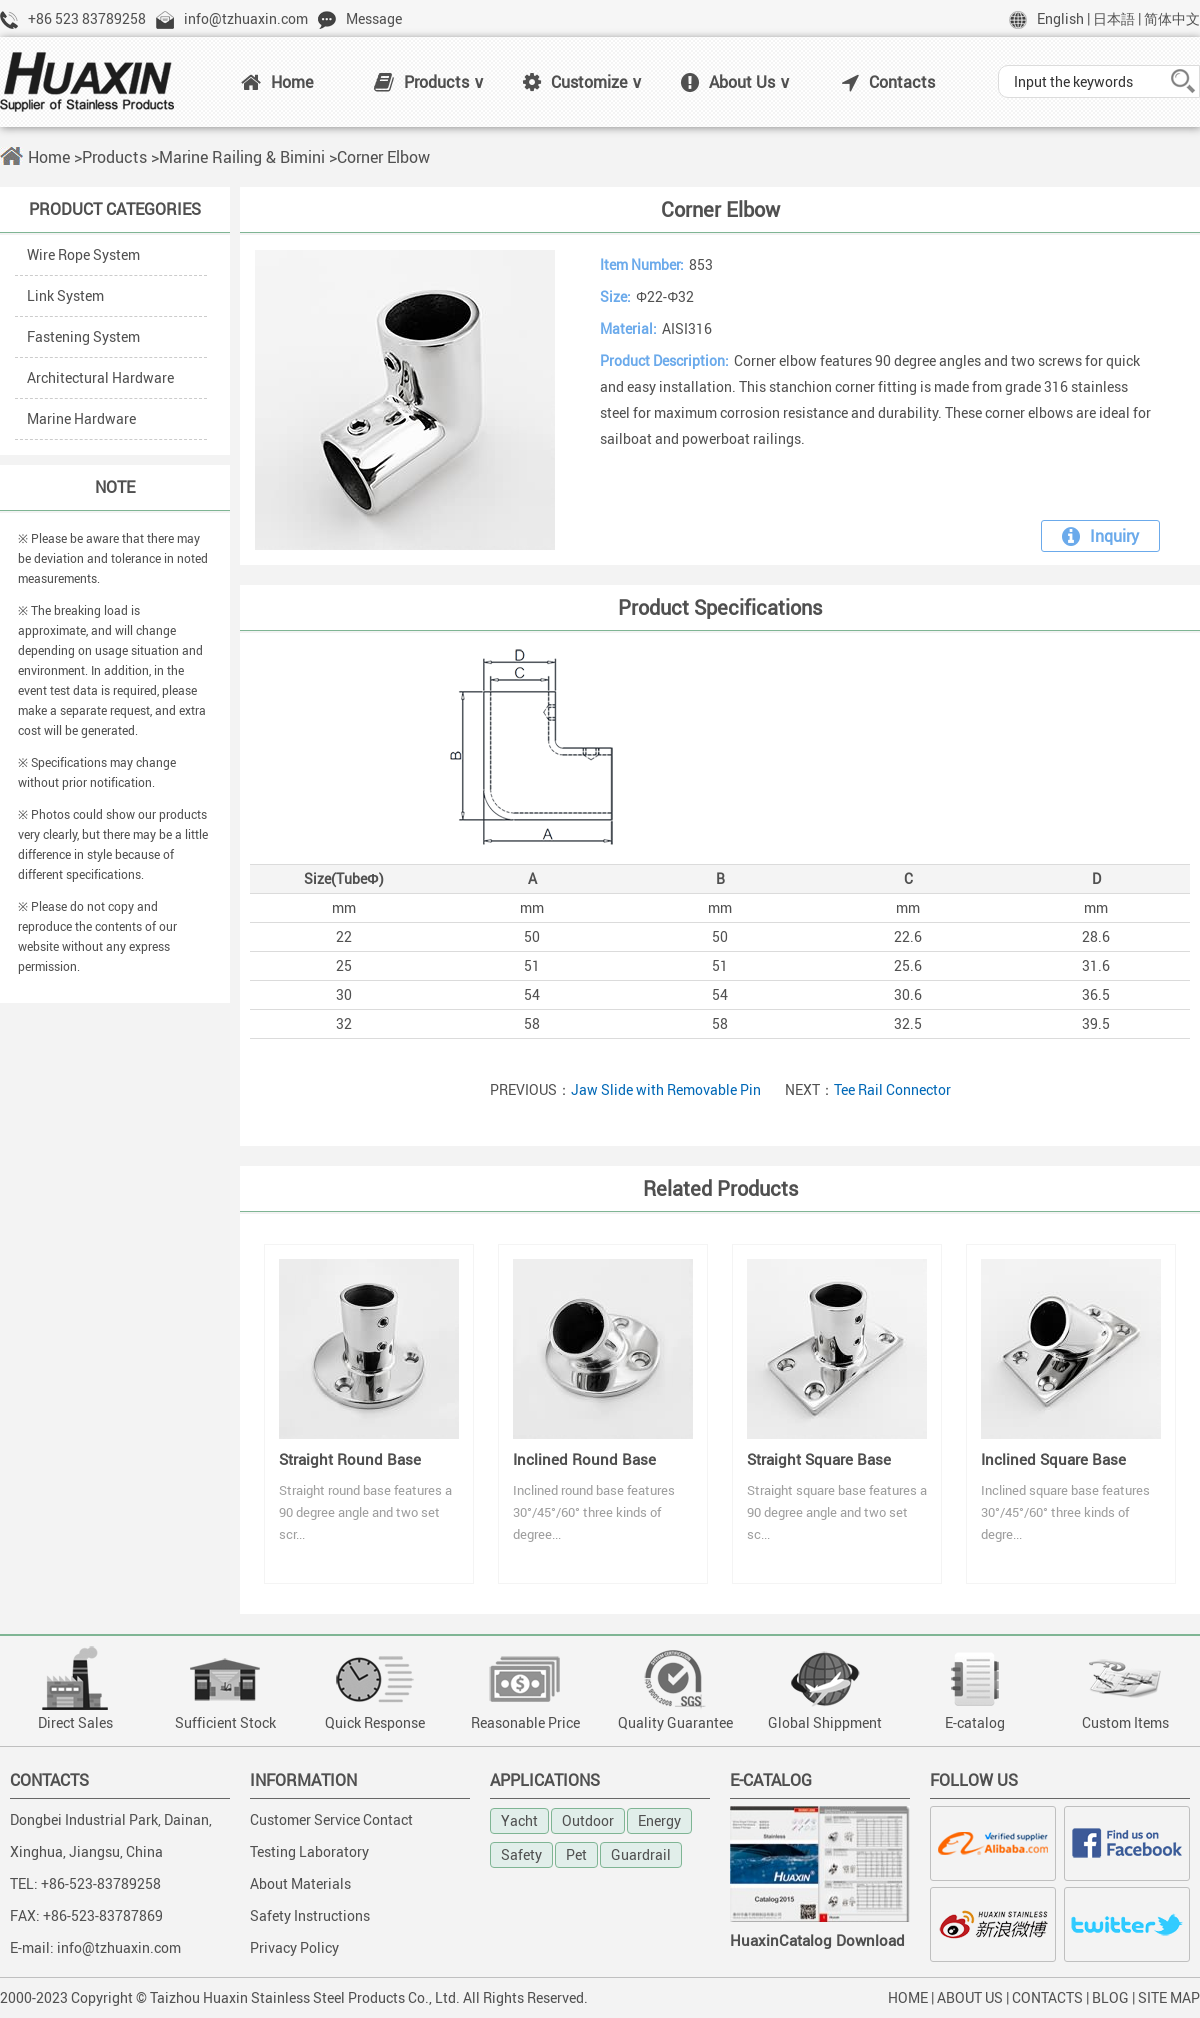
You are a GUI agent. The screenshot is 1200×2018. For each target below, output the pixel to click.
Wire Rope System (83, 254)
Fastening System (83, 336)
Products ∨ (429, 82)
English (1060, 18)
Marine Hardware (81, 418)
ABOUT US (970, 1997)
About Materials (300, 1883)
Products (114, 157)
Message (374, 18)
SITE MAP (1169, 1997)
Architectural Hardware (100, 377)
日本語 (1114, 18)
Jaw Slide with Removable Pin (666, 1089)
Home (277, 82)
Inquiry (1100, 536)
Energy (659, 1820)
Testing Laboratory (309, 1851)
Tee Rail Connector (892, 1089)
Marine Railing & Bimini (242, 157)
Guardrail (641, 1854)
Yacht (519, 1820)
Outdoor (588, 1820)
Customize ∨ (583, 82)
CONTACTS (1047, 1997)
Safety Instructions (310, 1915)
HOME (908, 1997)
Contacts (888, 82)
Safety (521, 1854)
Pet (576, 1854)
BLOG (1110, 1997)
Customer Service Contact (331, 1819)
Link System (65, 295)
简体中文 (1172, 18)
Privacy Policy (294, 1947)
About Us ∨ (736, 82)
